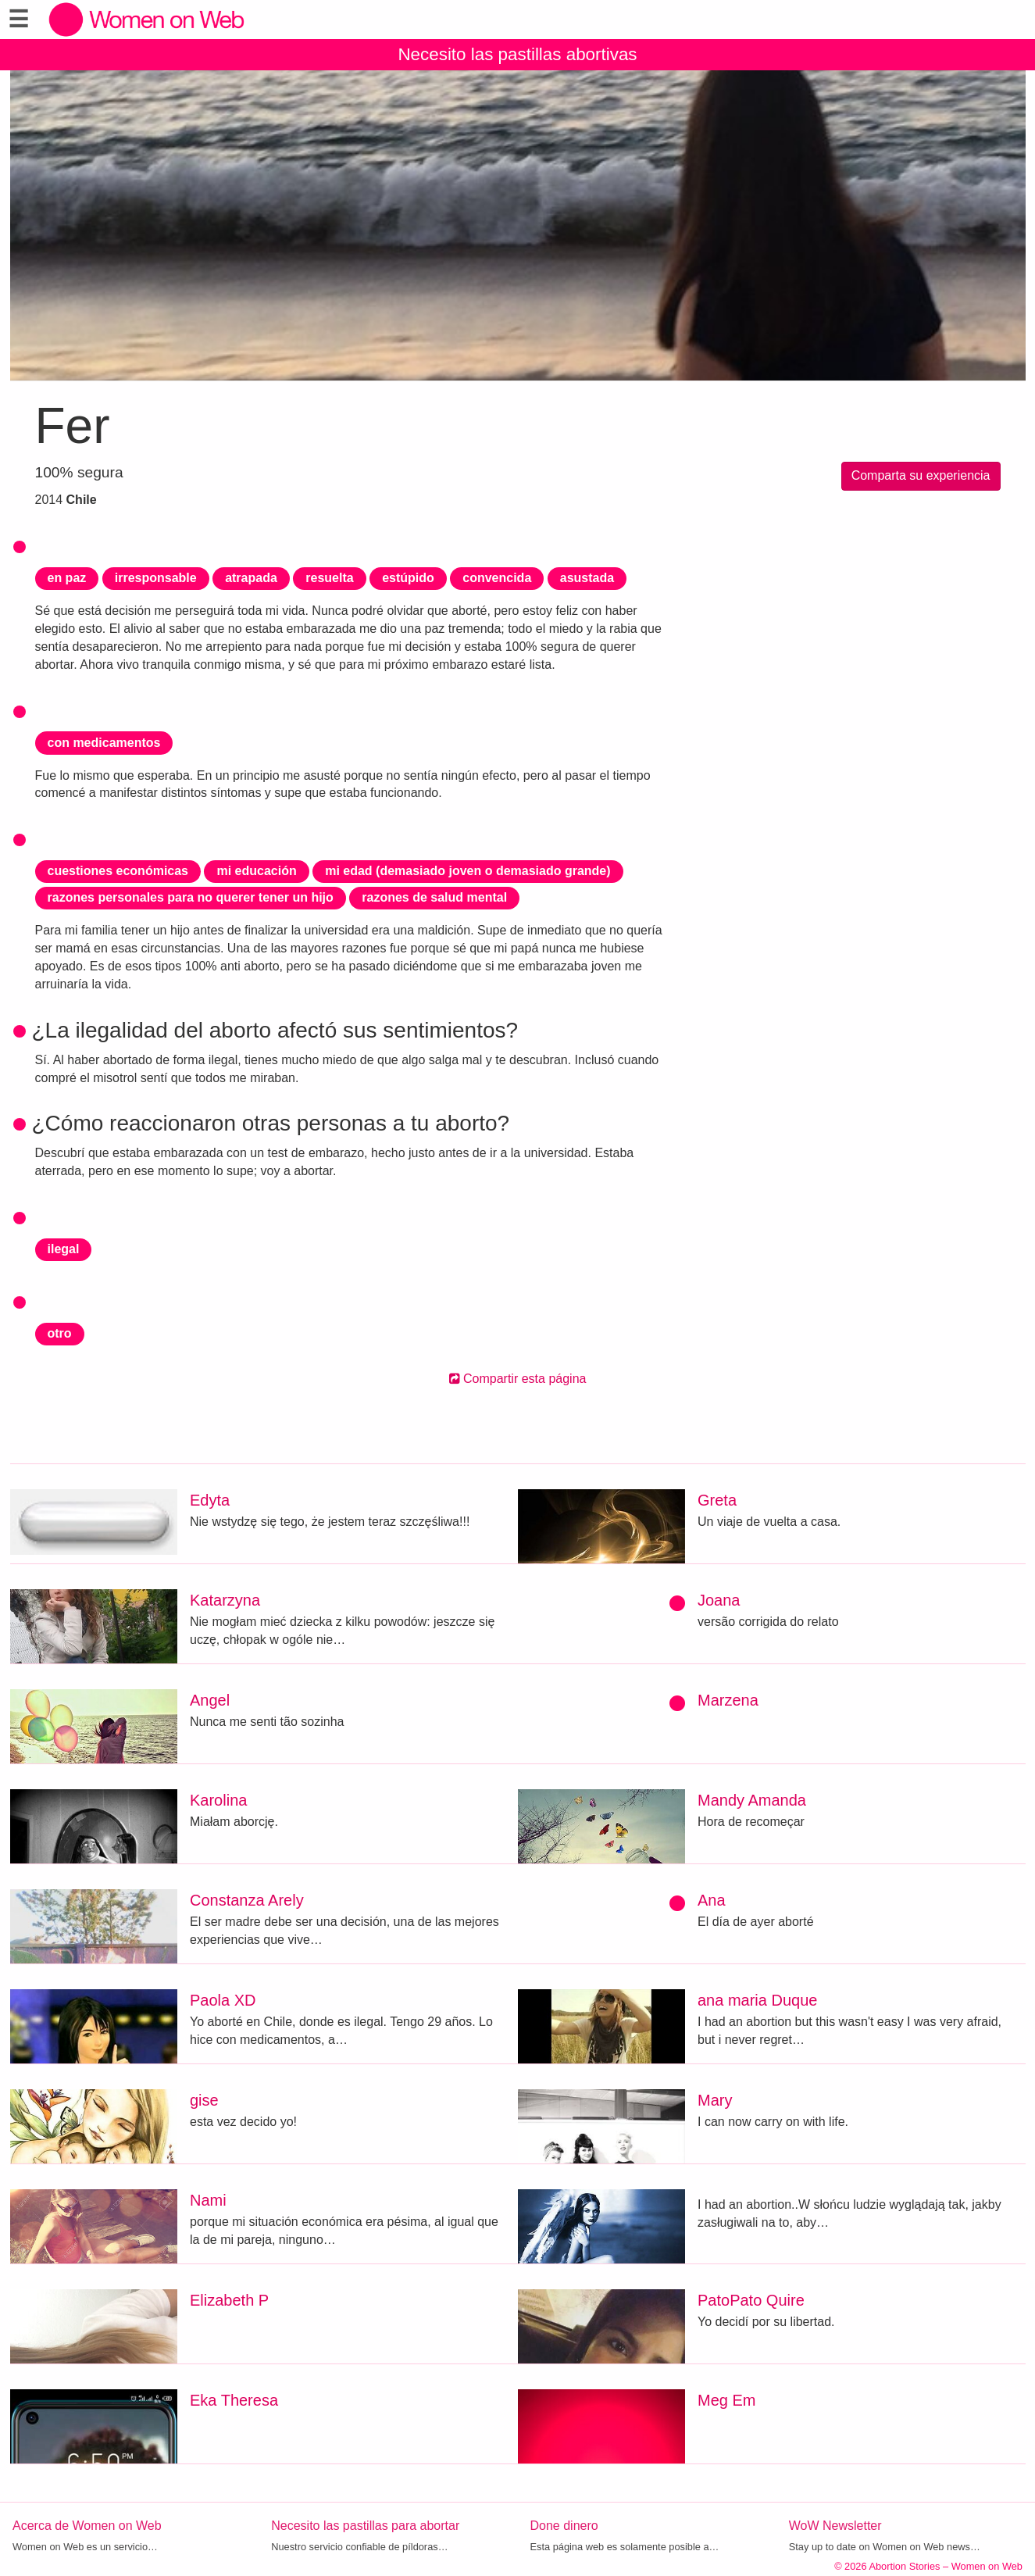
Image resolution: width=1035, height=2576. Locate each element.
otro (60, 1333)
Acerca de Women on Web (87, 2525)
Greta (717, 1500)
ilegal (64, 1249)
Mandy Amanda (752, 1800)
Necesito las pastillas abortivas (517, 54)
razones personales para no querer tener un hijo (191, 897)
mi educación (256, 870)
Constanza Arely (247, 1900)
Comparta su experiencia (920, 475)
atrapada (251, 577)
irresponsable (156, 577)
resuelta (329, 577)
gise (204, 2100)
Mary (715, 2100)
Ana (712, 1900)
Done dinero (564, 2525)
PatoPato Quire (751, 2300)
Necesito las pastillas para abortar (365, 2525)
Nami (208, 2200)
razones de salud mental (434, 897)
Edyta (210, 1500)
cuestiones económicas (118, 870)
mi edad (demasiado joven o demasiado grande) (467, 870)
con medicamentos (104, 742)
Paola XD (223, 2000)
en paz (67, 577)
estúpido (408, 577)
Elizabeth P (229, 2300)
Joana (719, 1600)
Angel (210, 1700)
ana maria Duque (757, 2000)
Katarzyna (225, 1600)
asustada (587, 577)
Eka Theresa (234, 2400)
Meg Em (726, 2400)
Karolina (218, 1800)
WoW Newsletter (835, 2525)
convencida (496, 577)
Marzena (728, 1700)
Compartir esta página (518, 1378)
